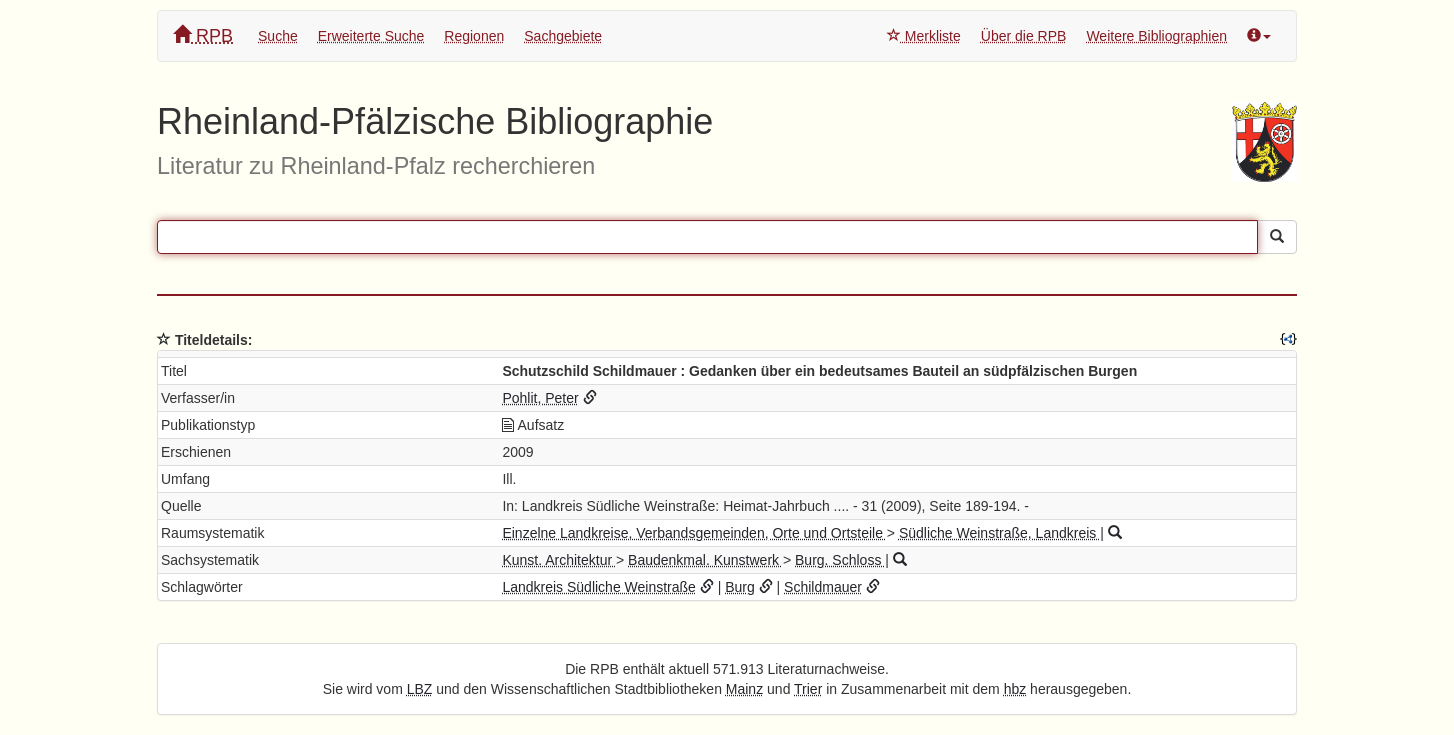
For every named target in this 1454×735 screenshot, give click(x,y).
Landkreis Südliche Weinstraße (599, 587)
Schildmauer (823, 587)
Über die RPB (1024, 36)
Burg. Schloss (840, 560)
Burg (740, 587)
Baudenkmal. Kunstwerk (705, 560)
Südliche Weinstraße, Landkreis (999, 533)
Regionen (474, 36)
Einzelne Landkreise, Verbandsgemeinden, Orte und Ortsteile (694, 533)
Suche (278, 36)
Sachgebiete (563, 36)
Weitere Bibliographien (1156, 36)
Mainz (744, 689)
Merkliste (924, 36)
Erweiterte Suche (371, 36)
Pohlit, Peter (540, 398)
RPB (203, 35)
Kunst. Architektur (559, 560)
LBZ (420, 689)
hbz (1015, 689)
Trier (808, 689)
